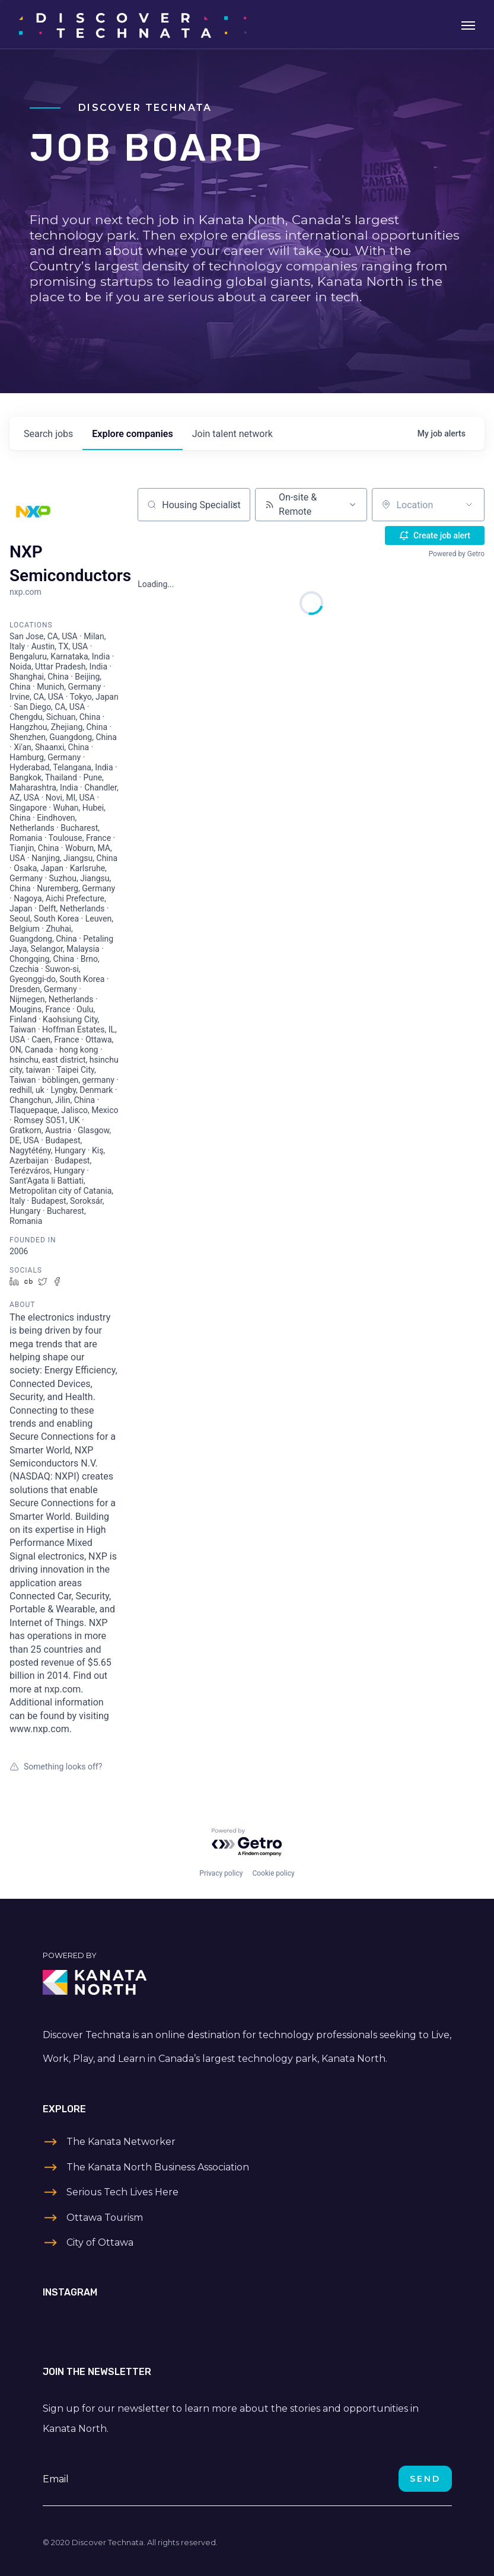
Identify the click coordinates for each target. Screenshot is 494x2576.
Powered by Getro (457, 554)
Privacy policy (221, 1873)
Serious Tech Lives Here (122, 2192)
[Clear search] (235, 505)
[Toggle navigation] (468, 24)
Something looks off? (55, 1766)
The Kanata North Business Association (157, 2167)
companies (132, 433)
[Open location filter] (469, 505)
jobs (48, 433)
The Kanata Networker (121, 2141)
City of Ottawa (99, 2242)
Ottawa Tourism (104, 2217)
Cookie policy (273, 1873)
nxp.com (25, 592)
